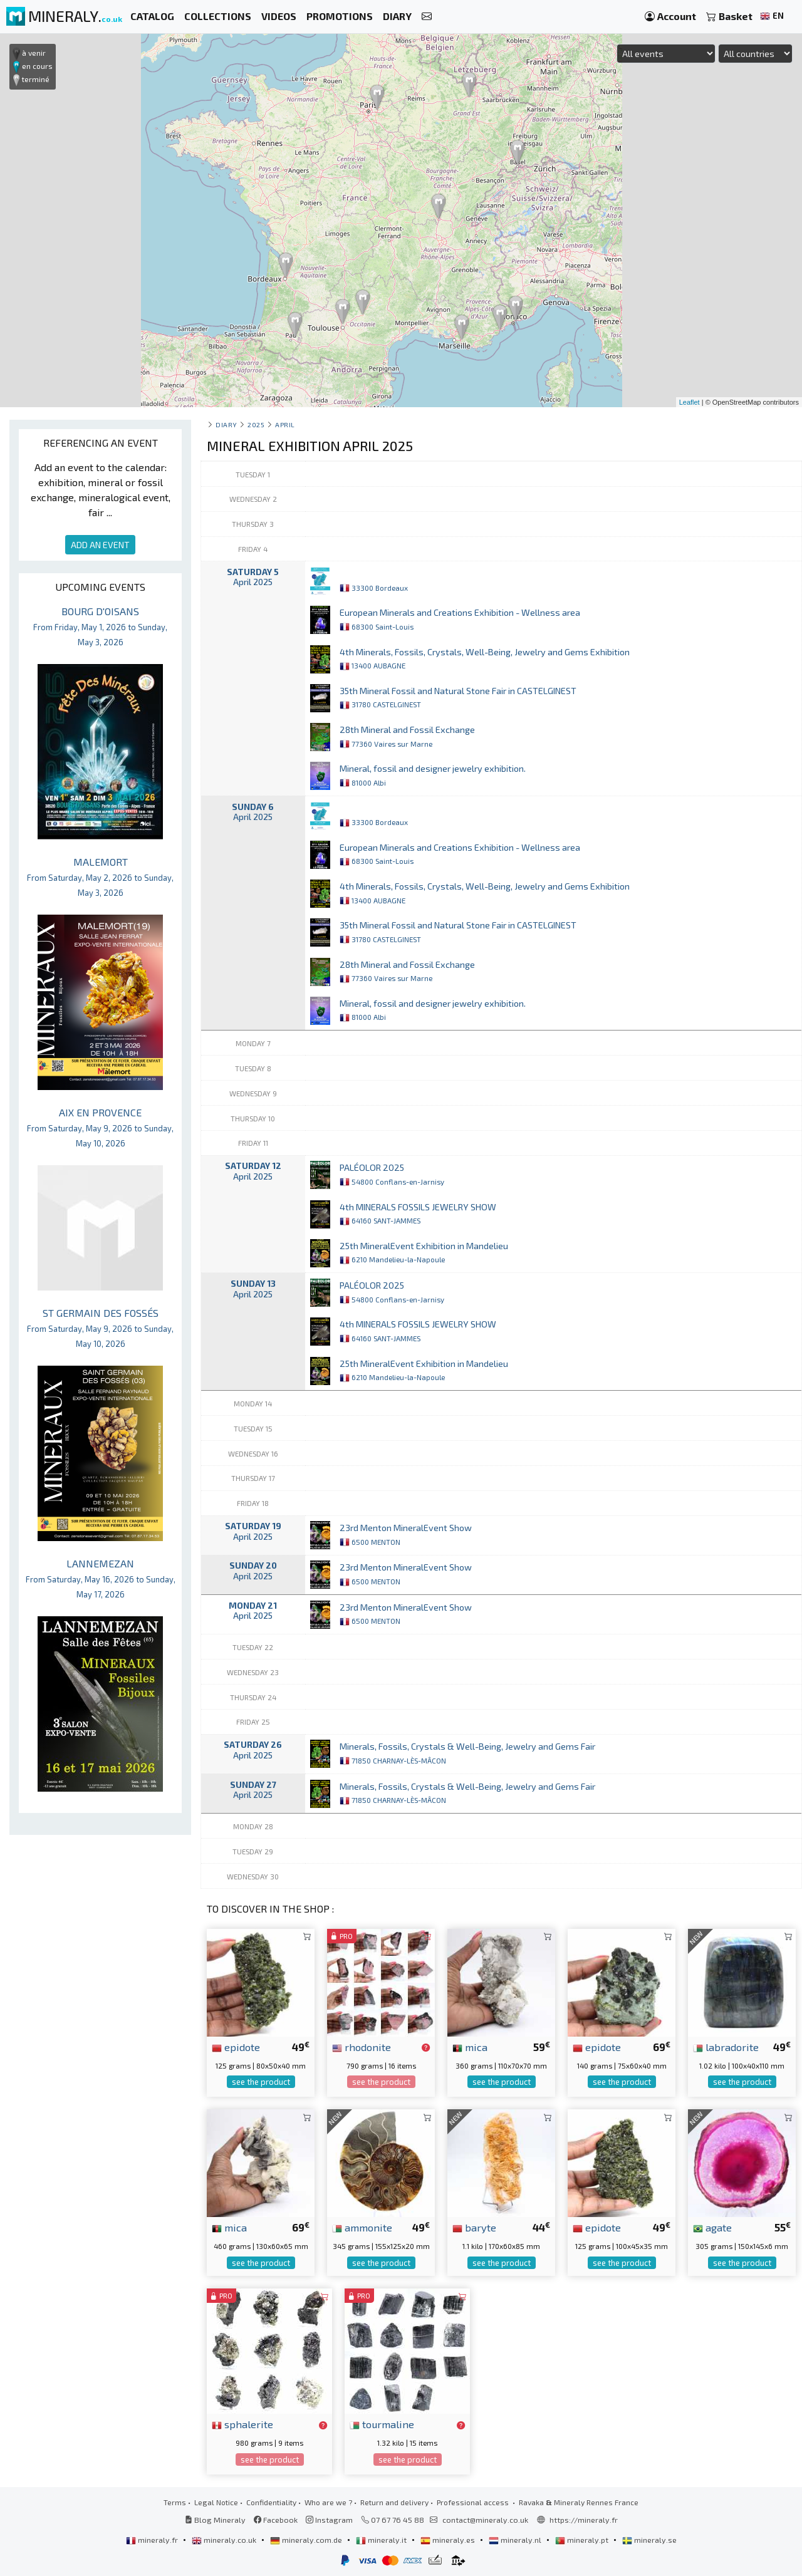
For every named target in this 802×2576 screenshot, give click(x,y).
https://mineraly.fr (583, 2519)
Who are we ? (328, 2502)
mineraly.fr (153, 2539)
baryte (474, 2227)
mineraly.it (382, 2539)
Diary (226, 424)
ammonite (362, 2227)
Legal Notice (216, 2502)
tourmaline (382, 2424)
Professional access (474, 2502)
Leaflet (689, 402)
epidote (236, 2046)
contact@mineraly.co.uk (485, 2519)
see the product (261, 2082)
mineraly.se (649, 2539)
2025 (255, 424)
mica (469, 2046)
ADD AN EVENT (100, 544)
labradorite (726, 2046)
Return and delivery (394, 2502)
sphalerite (242, 2424)
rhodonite (361, 2046)
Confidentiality (271, 2502)
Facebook (276, 2519)
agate (712, 2227)
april (285, 424)
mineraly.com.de (307, 2539)
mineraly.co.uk (225, 2539)
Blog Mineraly (215, 2519)
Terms (175, 2502)
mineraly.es (448, 2539)
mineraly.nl (516, 2539)
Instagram (329, 2519)
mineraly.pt (582, 2539)
